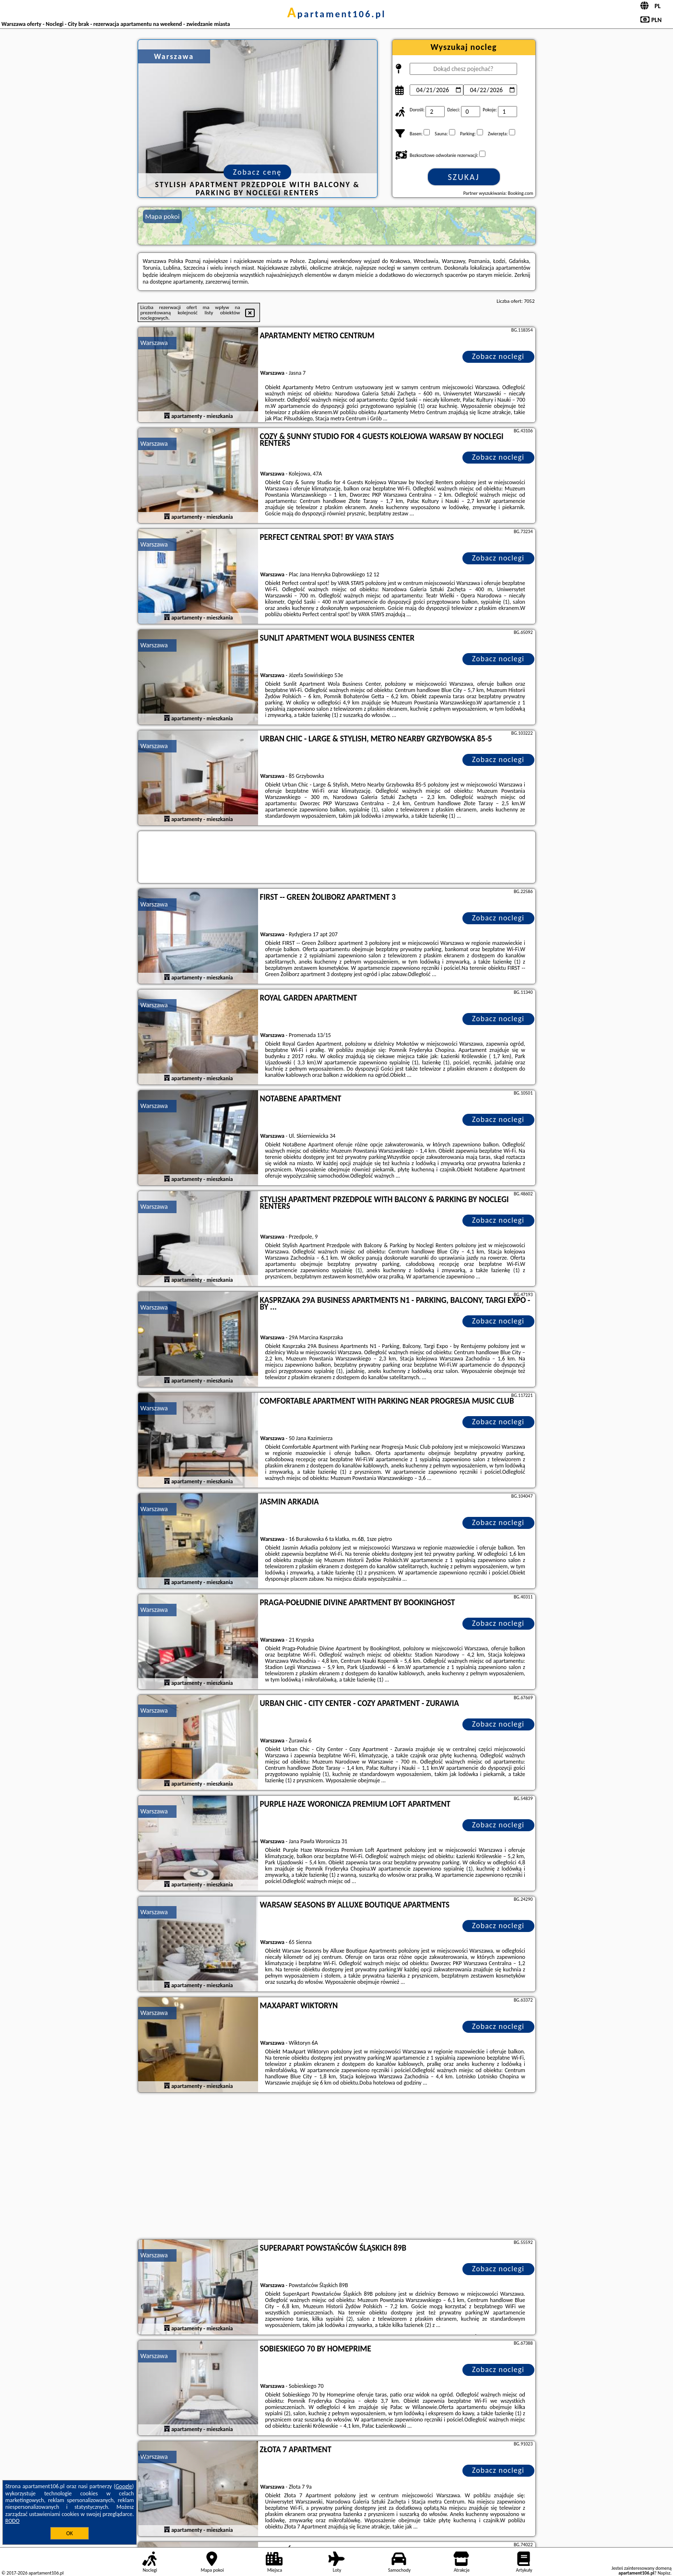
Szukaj (464, 177)
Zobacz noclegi (498, 356)
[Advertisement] (337, 2167)
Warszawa (154, 343)
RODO (12, 2520)
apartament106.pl (336, 14)
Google (124, 2486)
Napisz (664, 2573)
